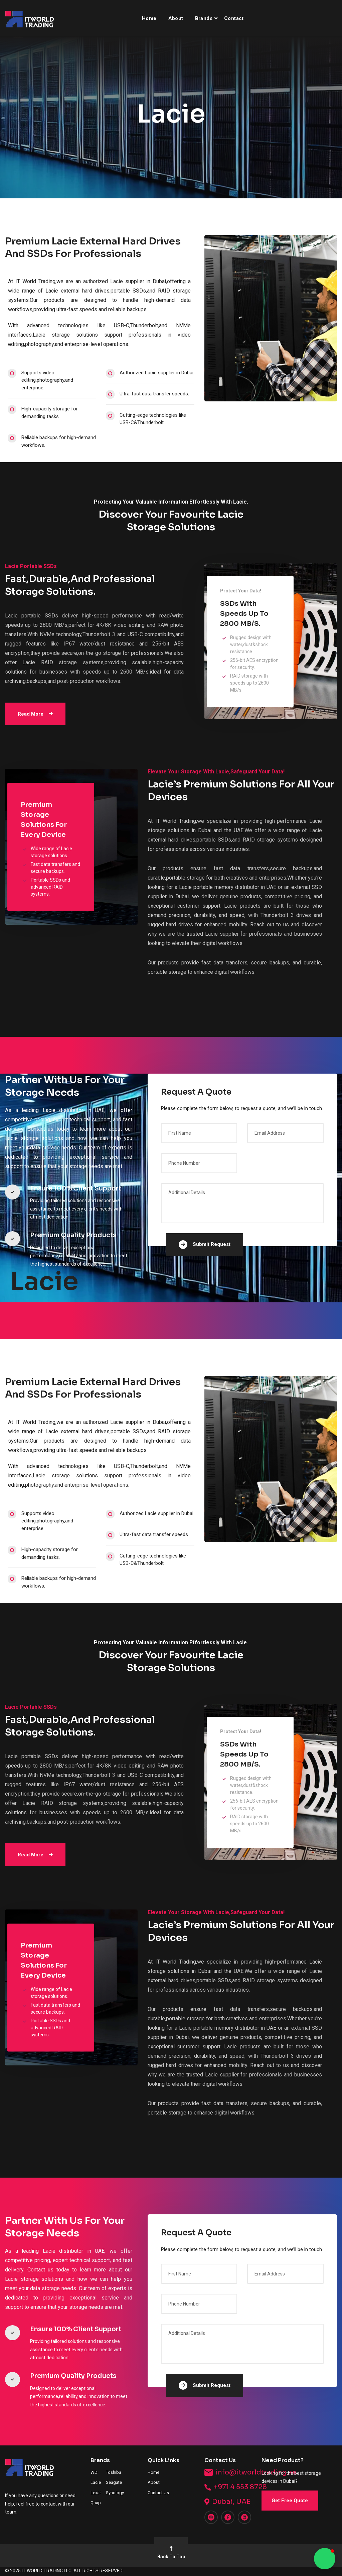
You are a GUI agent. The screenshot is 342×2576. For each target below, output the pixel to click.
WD (94, 2472)
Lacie (96, 2482)
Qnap (96, 2502)
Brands (203, 18)
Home (149, 18)
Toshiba (113, 2472)
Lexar (96, 2492)
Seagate (114, 2482)
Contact (234, 18)
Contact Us (158, 2492)
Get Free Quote (290, 2501)
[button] (324, 2558)
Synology (115, 2492)
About (175, 18)
